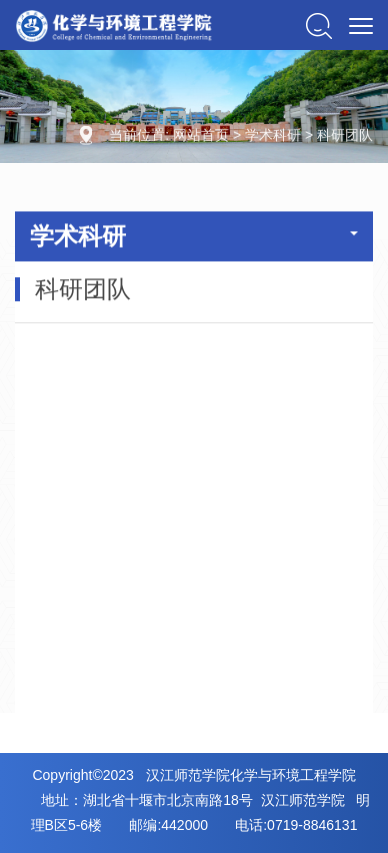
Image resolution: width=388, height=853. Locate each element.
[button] (319, 25)
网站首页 (201, 136)
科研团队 (345, 136)
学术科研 (273, 136)
